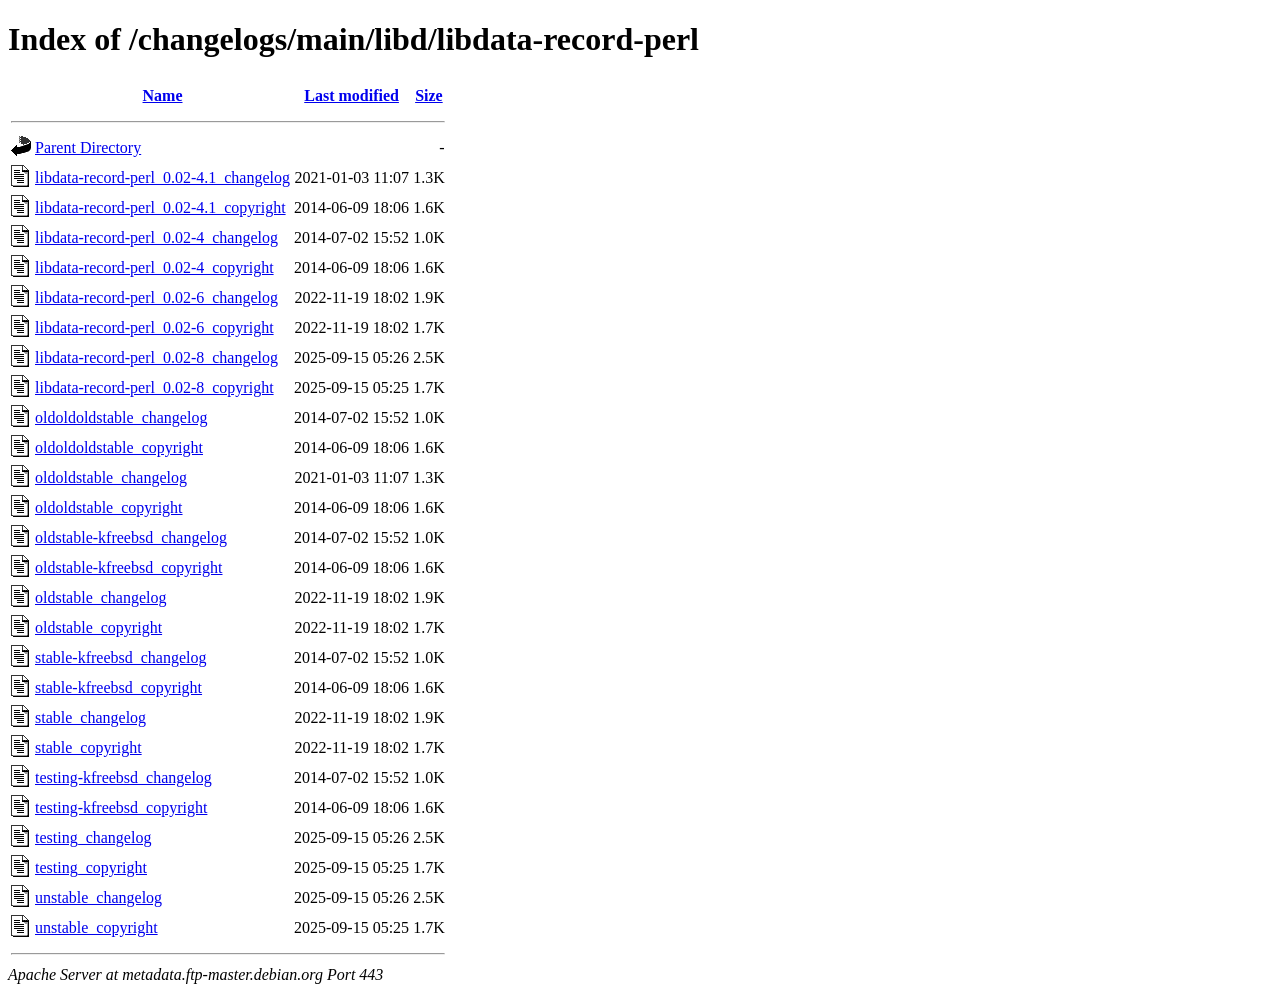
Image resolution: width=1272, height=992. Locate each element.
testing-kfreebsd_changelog (123, 777)
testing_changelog (93, 837)
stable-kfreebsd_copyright (118, 687)
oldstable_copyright (98, 627)
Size (429, 95)
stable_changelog (90, 717)
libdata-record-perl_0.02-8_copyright (154, 387)
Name (163, 95)
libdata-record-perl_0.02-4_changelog (156, 237)
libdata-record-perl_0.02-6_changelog (156, 297)
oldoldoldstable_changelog (121, 417)
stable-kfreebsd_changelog (120, 657)
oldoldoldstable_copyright (119, 447)
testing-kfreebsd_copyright (121, 807)
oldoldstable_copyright (109, 507)
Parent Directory (88, 147)
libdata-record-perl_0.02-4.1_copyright (160, 207)
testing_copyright (91, 867)
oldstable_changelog (101, 597)
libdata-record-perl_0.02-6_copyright (154, 327)
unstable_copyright (96, 927)
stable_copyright (88, 747)
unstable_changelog (98, 897)
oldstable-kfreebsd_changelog (131, 537)
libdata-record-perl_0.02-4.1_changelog (162, 177)
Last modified (351, 95)
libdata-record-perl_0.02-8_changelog (156, 357)
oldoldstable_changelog (111, 477)
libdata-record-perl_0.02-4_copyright (154, 267)
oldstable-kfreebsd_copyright (129, 567)
